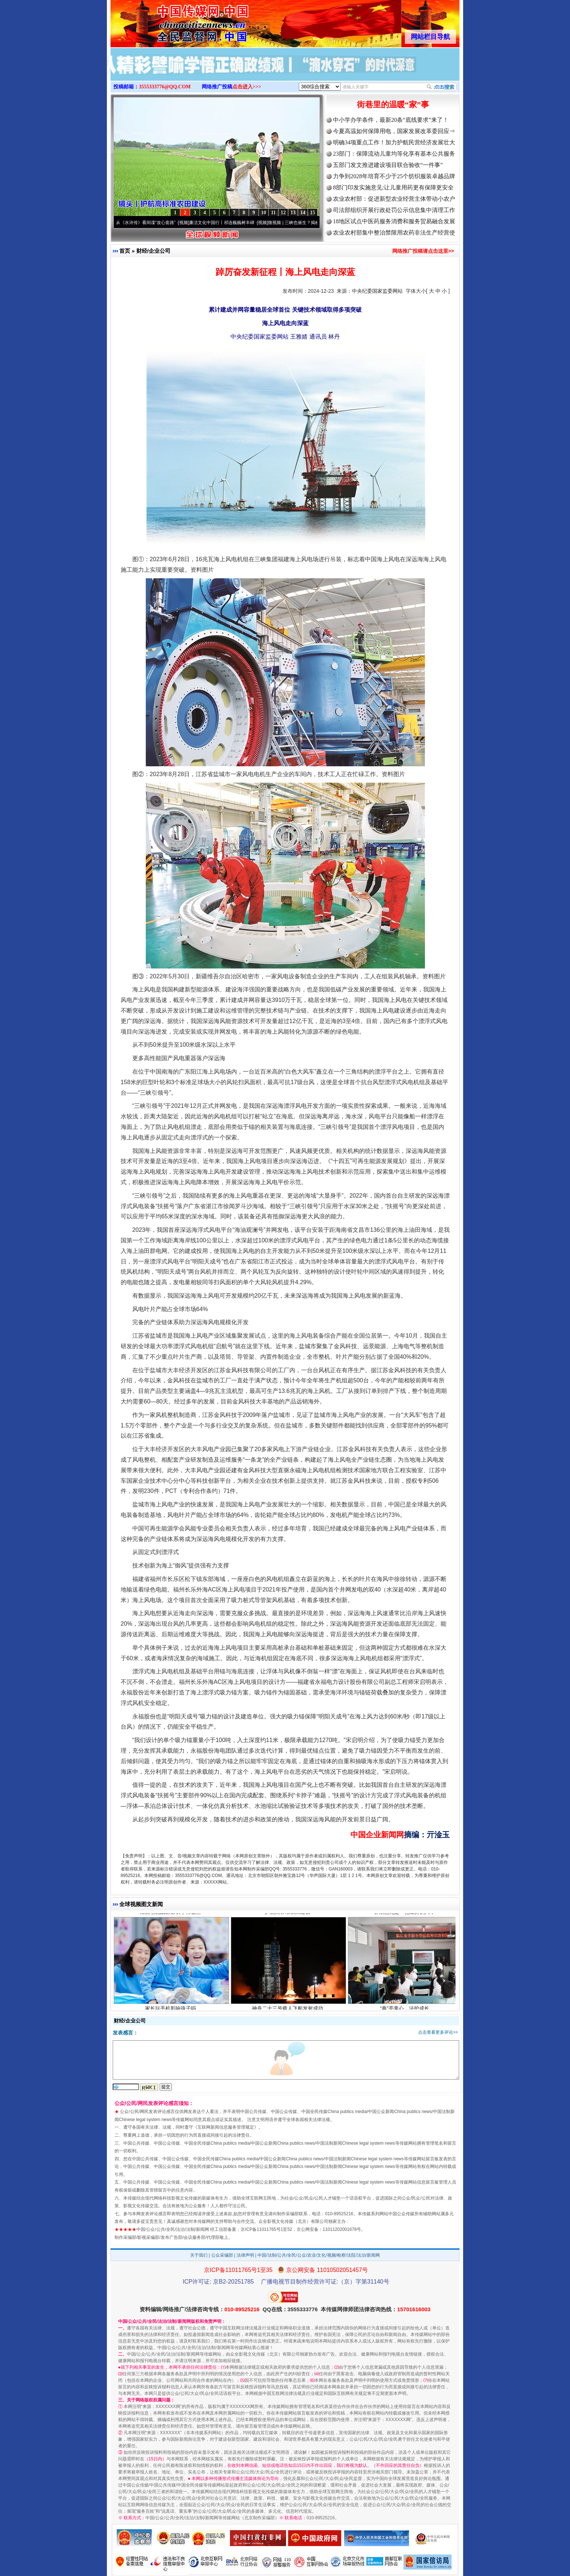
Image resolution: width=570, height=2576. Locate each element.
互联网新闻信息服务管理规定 (225, 2127)
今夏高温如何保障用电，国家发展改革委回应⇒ (394, 131)
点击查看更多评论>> (438, 2032)
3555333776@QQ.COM (165, 86)
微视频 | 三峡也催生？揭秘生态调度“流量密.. (316, 222)
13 (293, 212)
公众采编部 (222, 2255)
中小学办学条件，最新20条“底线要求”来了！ (391, 120)
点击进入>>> (246, 86)
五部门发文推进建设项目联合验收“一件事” (388, 165)
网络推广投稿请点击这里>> (423, 251)
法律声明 (245, 2255)
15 (312, 212)
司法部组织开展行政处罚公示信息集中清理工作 (394, 210)
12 (283, 212)
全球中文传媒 (170, 21)
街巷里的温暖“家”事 (393, 104)
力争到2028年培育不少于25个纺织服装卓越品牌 (394, 176)
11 (273, 212)
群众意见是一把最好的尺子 (405, 1916)
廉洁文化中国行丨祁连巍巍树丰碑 (227, 222)
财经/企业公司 (153, 251)
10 (263, 212)
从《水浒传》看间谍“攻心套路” (151, 222)
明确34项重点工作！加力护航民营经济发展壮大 (394, 142)
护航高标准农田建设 (288, 1916)
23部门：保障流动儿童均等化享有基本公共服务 (394, 154)
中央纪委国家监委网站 (377, 291)
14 (302, 212)
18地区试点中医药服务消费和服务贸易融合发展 (394, 221)
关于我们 (199, 2255)
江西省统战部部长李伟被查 (171, 1916)
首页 (124, 251)
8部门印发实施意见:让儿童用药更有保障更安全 (393, 187)
